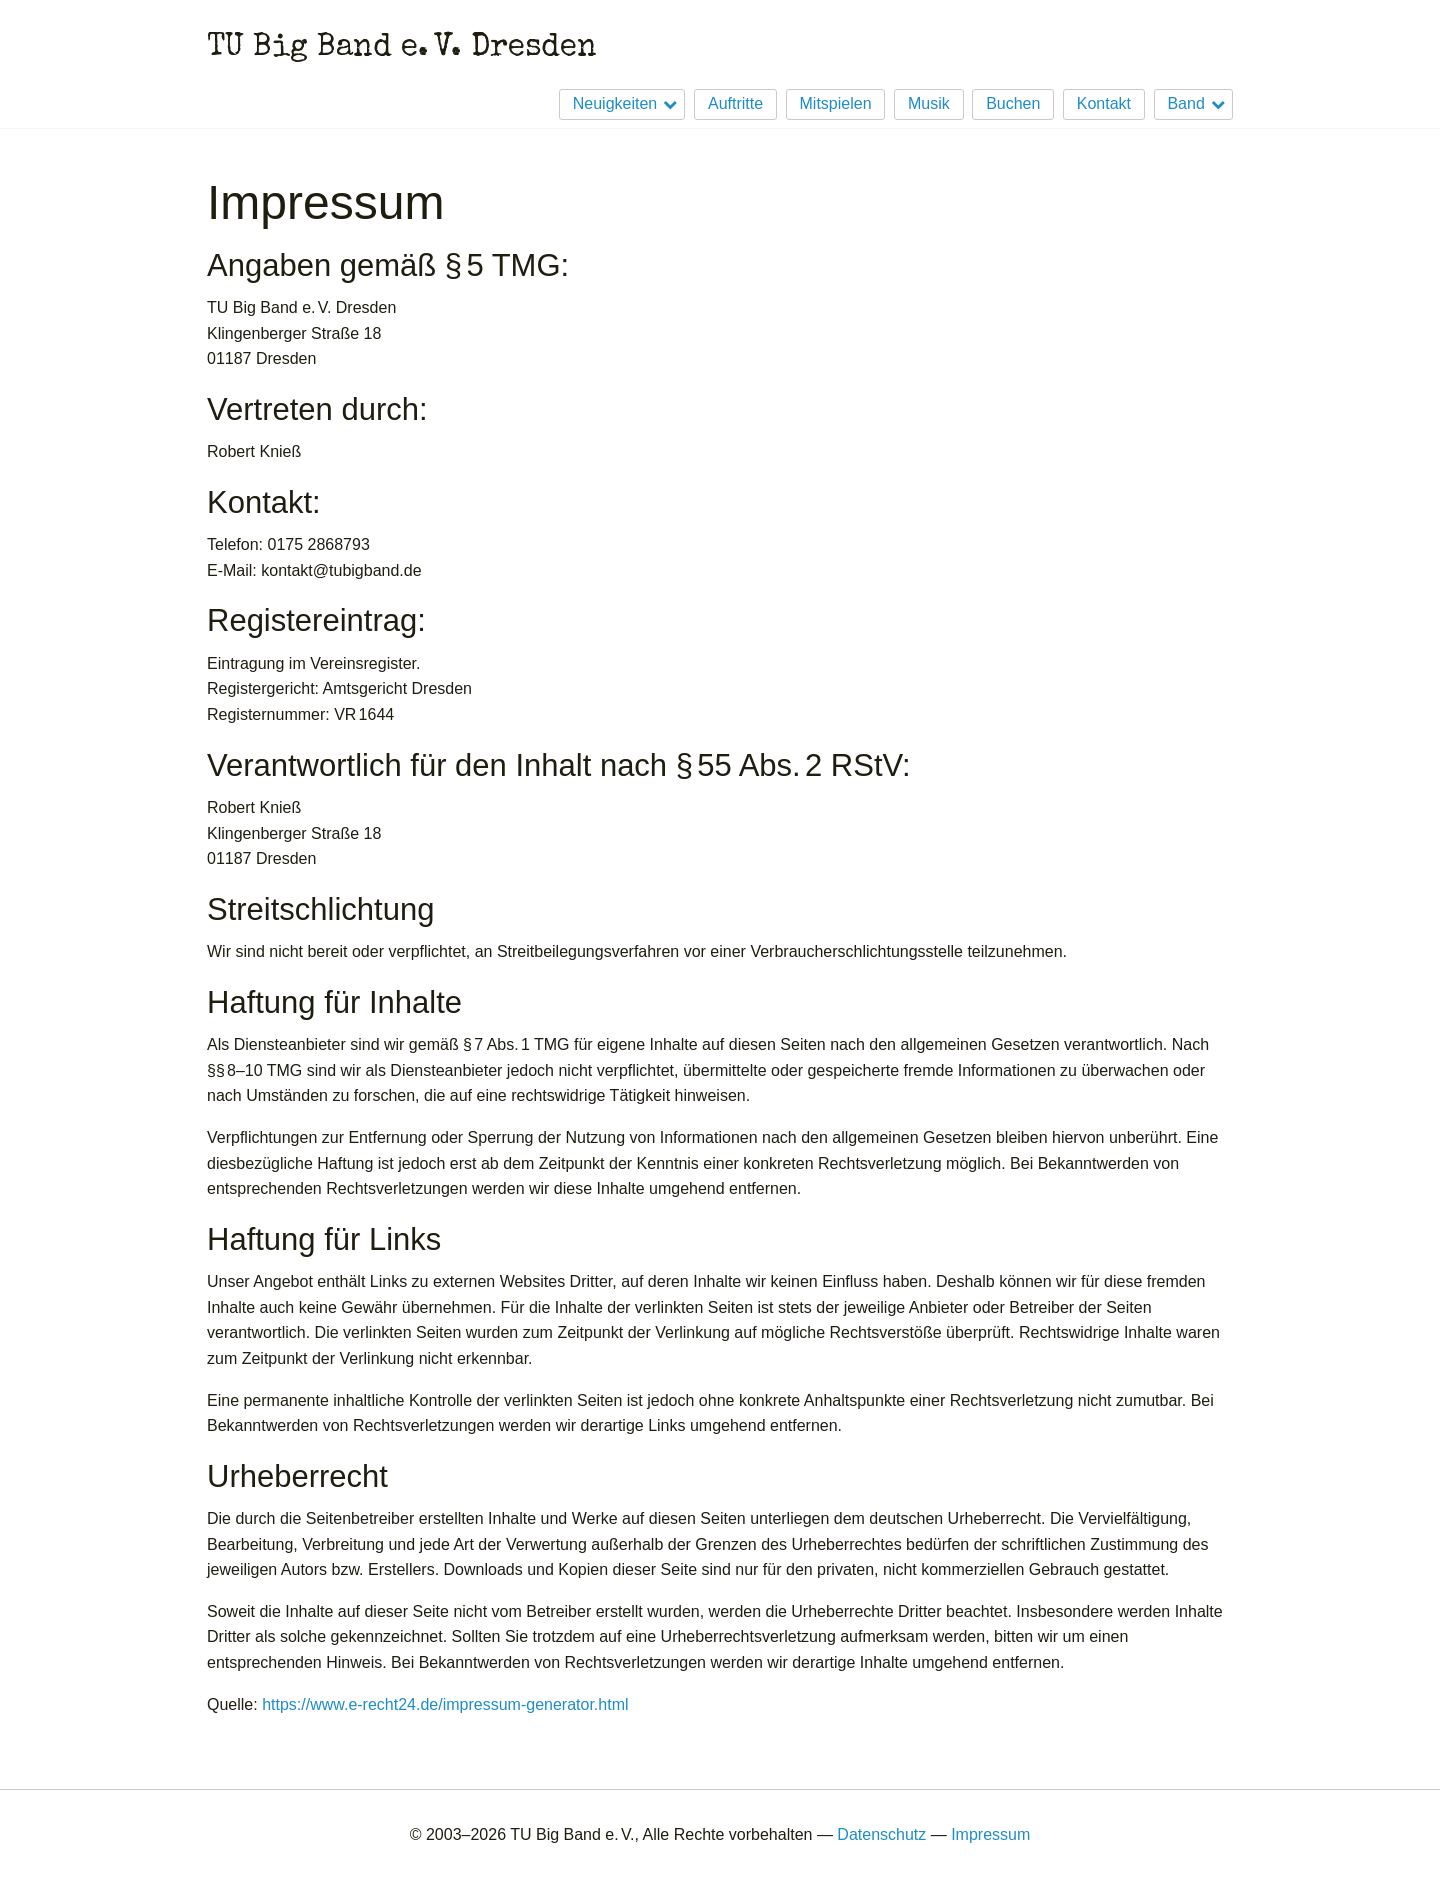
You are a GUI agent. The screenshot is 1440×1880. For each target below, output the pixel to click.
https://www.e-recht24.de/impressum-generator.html (445, 1704)
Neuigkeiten (615, 103)
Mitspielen (836, 103)
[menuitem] (617, 104)
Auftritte (735, 103)
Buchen (1013, 103)
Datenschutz (881, 1834)
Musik (929, 103)
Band (1185, 103)
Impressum (990, 1834)
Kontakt (1104, 103)
